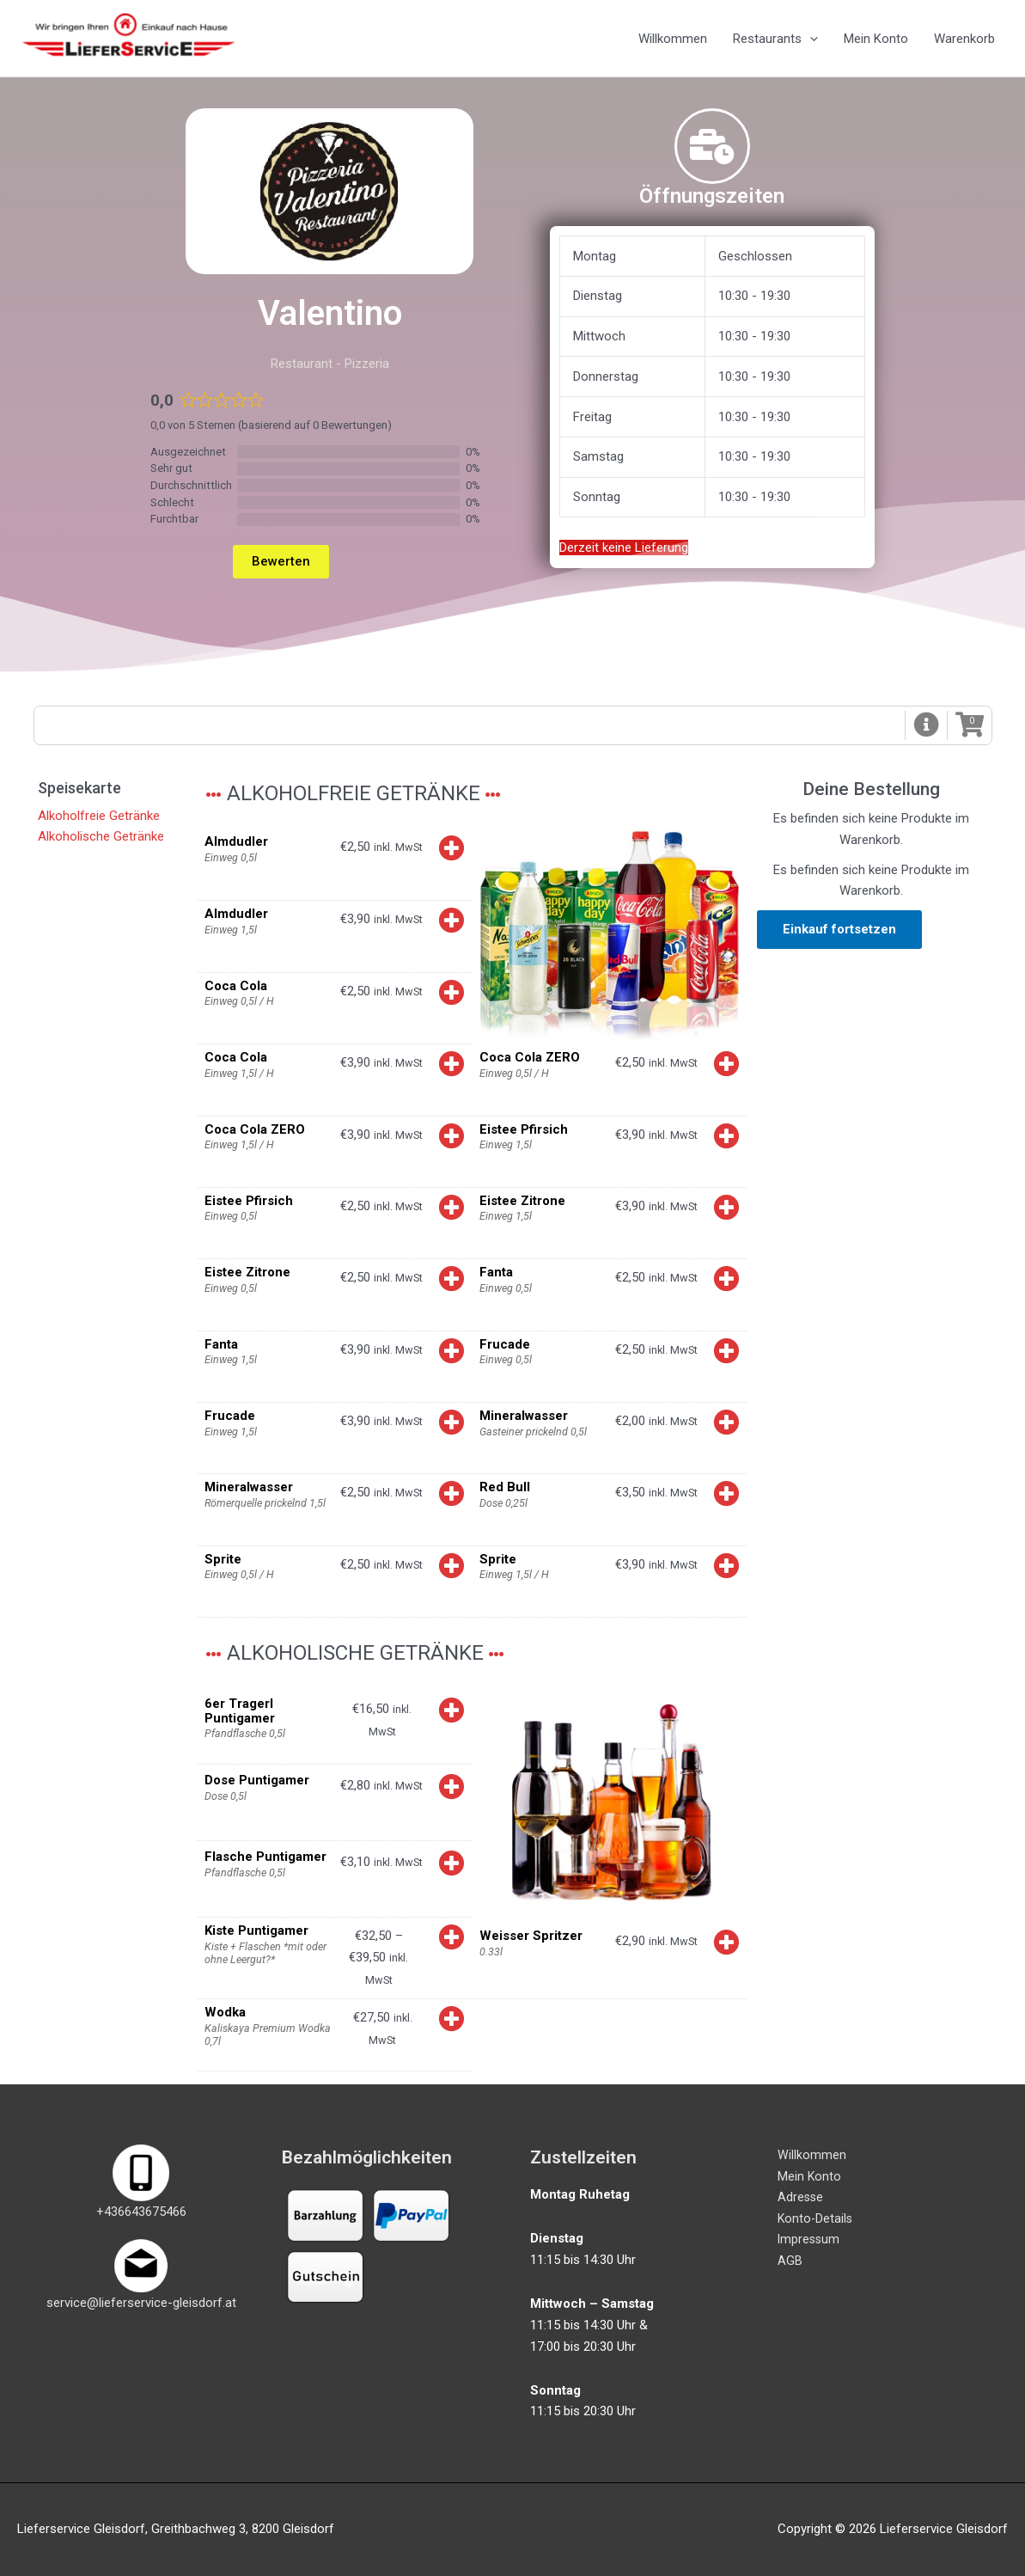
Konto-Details (816, 2219)
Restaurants (775, 40)
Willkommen (672, 40)
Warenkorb (964, 40)
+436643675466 (141, 2211)
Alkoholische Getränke (101, 840)
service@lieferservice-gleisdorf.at (141, 2302)
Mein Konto (876, 40)
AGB (790, 2261)
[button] (925, 728)
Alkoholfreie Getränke (99, 819)
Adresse (801, 2198)
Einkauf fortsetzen (839, 932)
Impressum (810, 2240)
